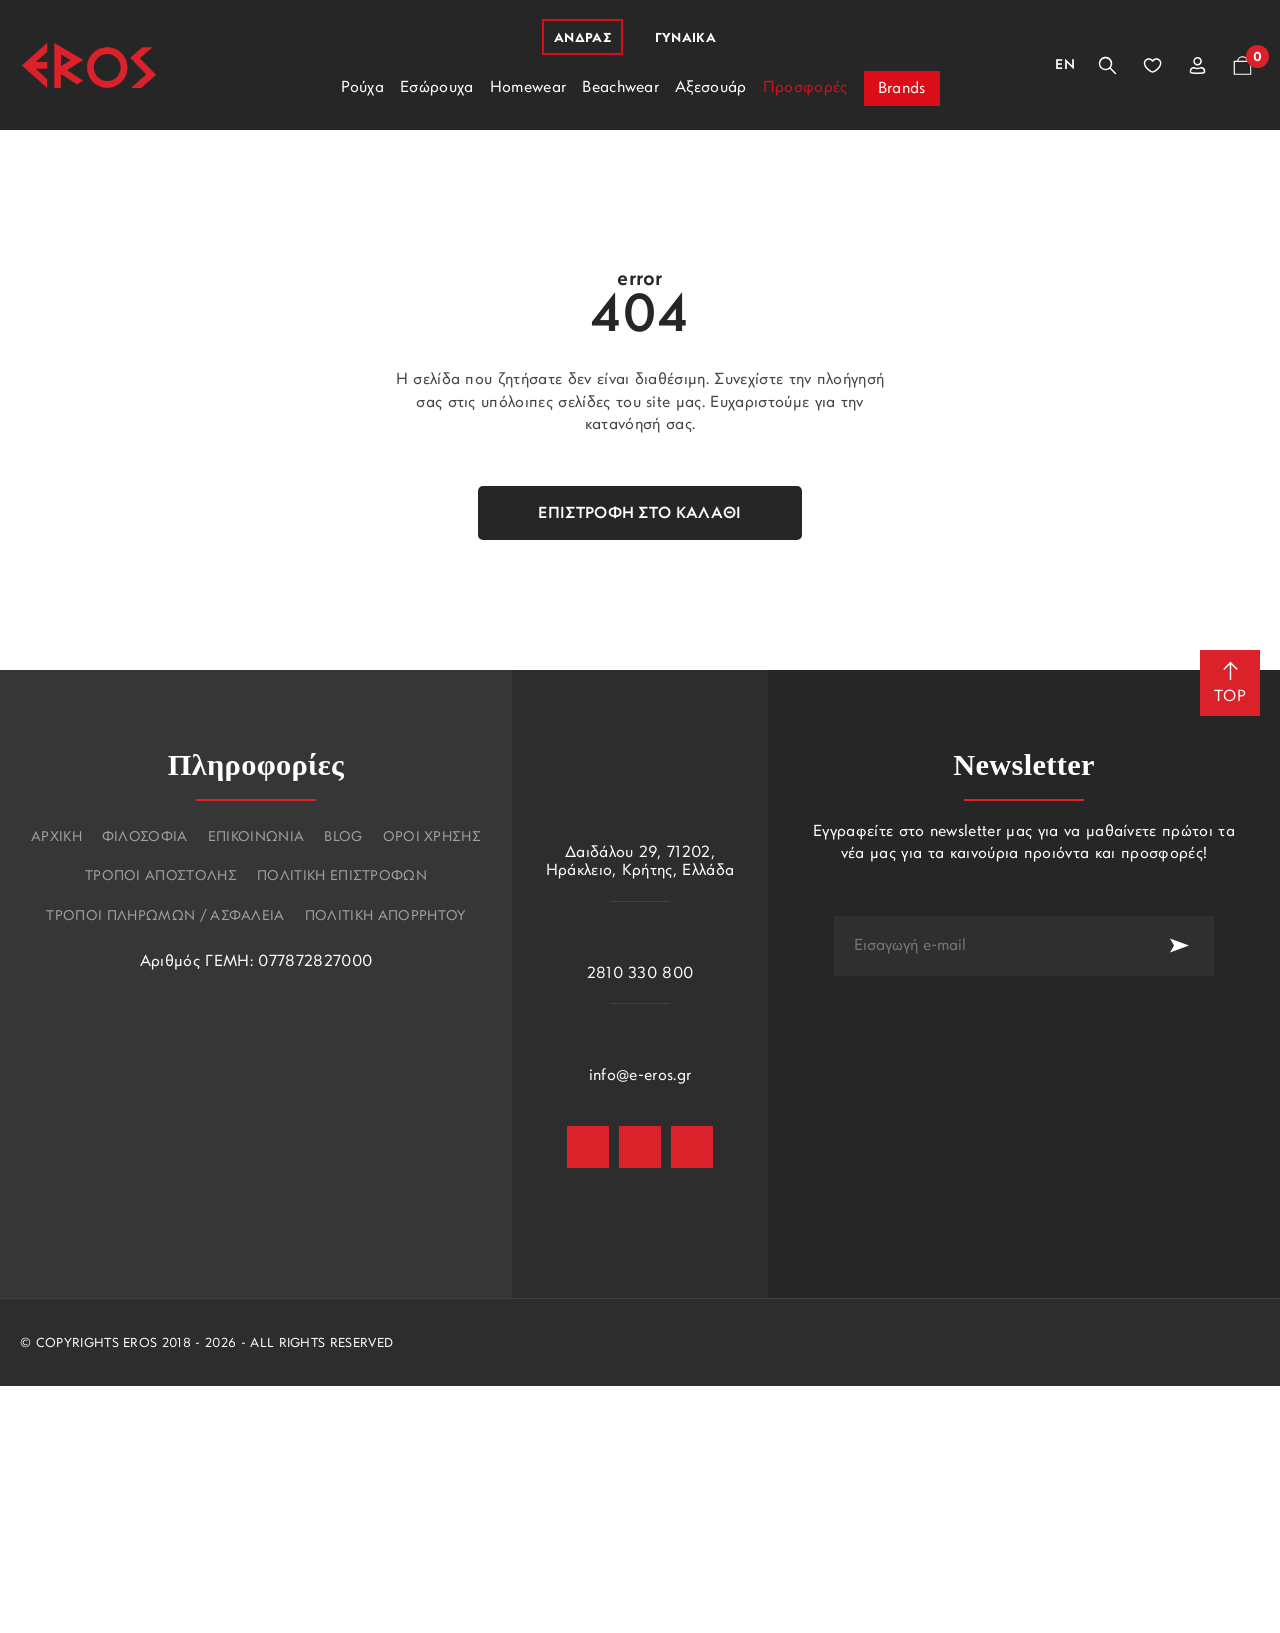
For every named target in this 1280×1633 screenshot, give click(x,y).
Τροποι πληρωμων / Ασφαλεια (165, 917)
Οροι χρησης (432, 838)
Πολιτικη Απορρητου (385, 917)
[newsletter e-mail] (989, 946)
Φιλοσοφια (145, 838)
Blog (343, 838)
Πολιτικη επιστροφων (342, 877)
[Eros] (89, 65)
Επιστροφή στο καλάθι (639, 514)
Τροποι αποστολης (161, 877)
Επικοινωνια (256, 838)
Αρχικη (56, 838)
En (1065, 65)
